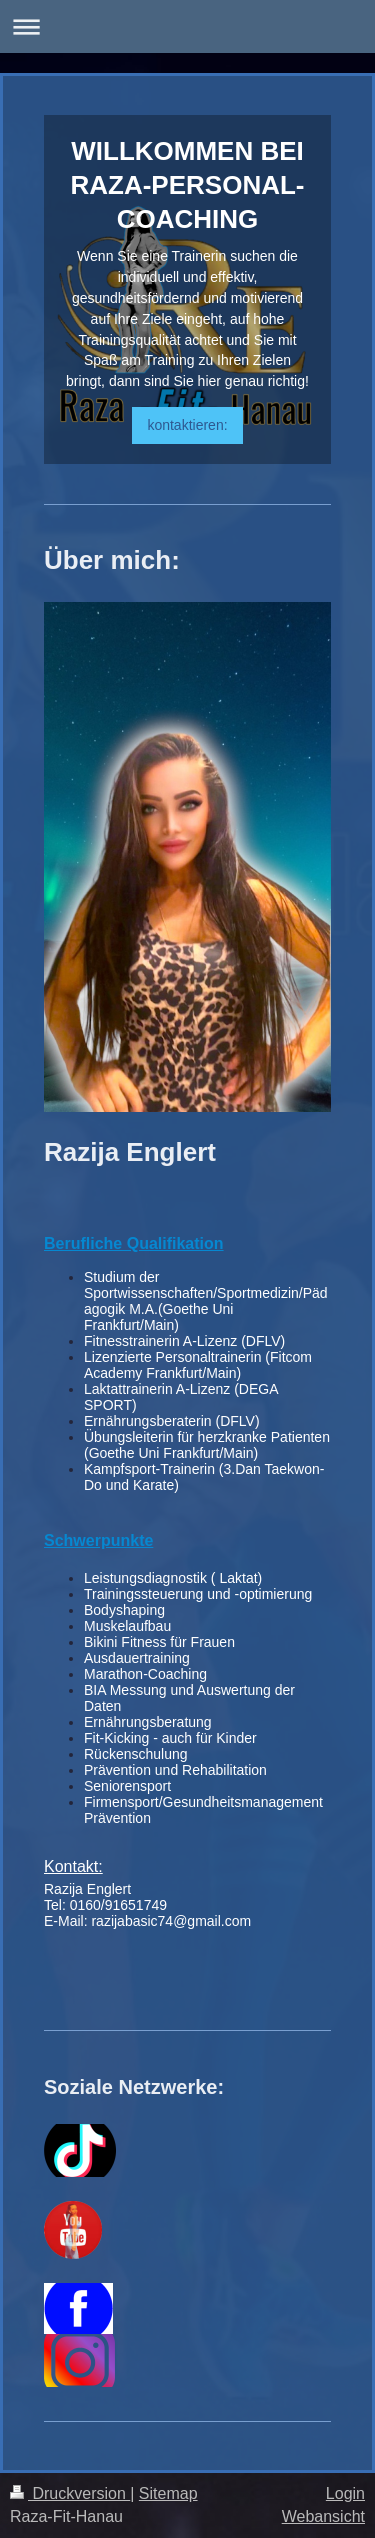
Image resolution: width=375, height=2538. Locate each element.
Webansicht (323, 2516)
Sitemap (168, 2493)
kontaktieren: (187, 425)
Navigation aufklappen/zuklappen (187, 26)
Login (345, 2493)
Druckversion (70, 2493)
